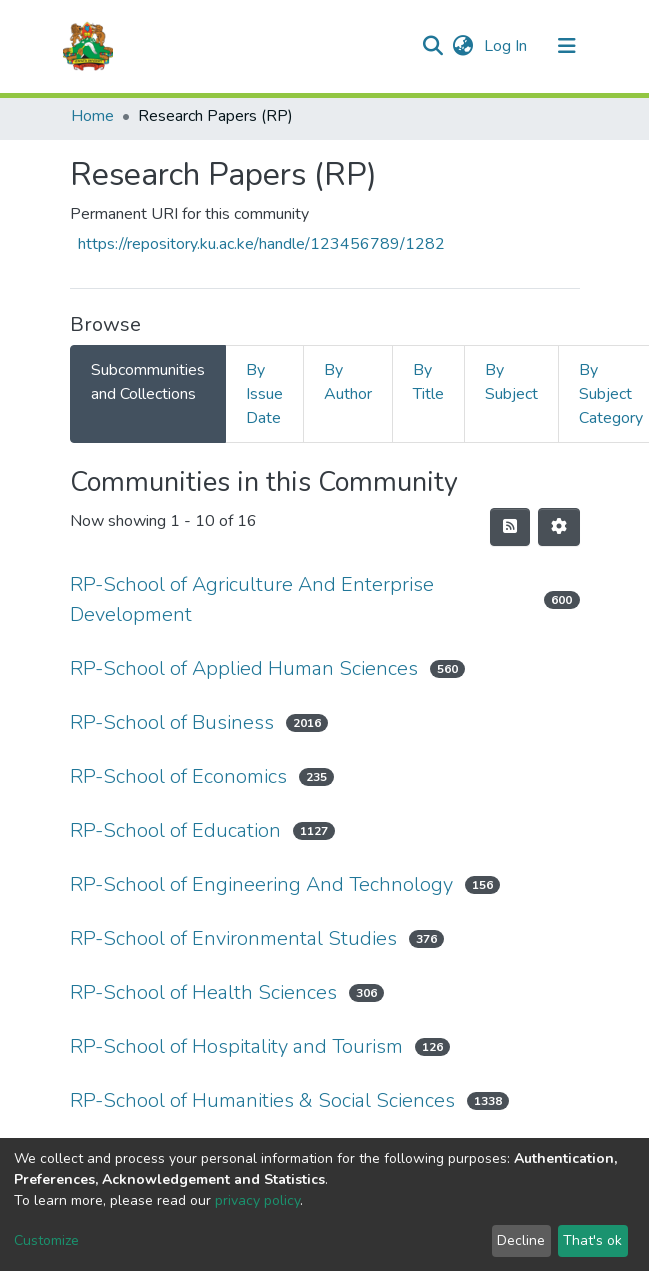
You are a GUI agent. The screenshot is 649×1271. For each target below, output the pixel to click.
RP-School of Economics (178, 776)
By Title (428, 382)
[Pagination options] (559, 527)
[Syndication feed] (510, 527)
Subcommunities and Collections (148, 382)
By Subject (511, 382)
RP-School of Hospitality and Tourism (236, 1046)
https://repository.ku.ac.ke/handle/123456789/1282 (261, 244)
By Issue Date (264, 394)
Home (92, 116)
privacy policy (257, 1200)
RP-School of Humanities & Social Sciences (262, 1100)
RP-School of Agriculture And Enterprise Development (252, 599)
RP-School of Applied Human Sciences (244, 668)
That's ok (592, 1240)
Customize (46, 1240)
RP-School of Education (175, 830)
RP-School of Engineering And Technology (261, 884)
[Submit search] (433, 46)
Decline (521, 1240)
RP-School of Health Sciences (203, 992)
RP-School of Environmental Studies (233, 938)
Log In (507, 46)
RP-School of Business (172, 722)
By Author (348, 382)
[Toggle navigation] (567, 46)
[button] (463, 46)
